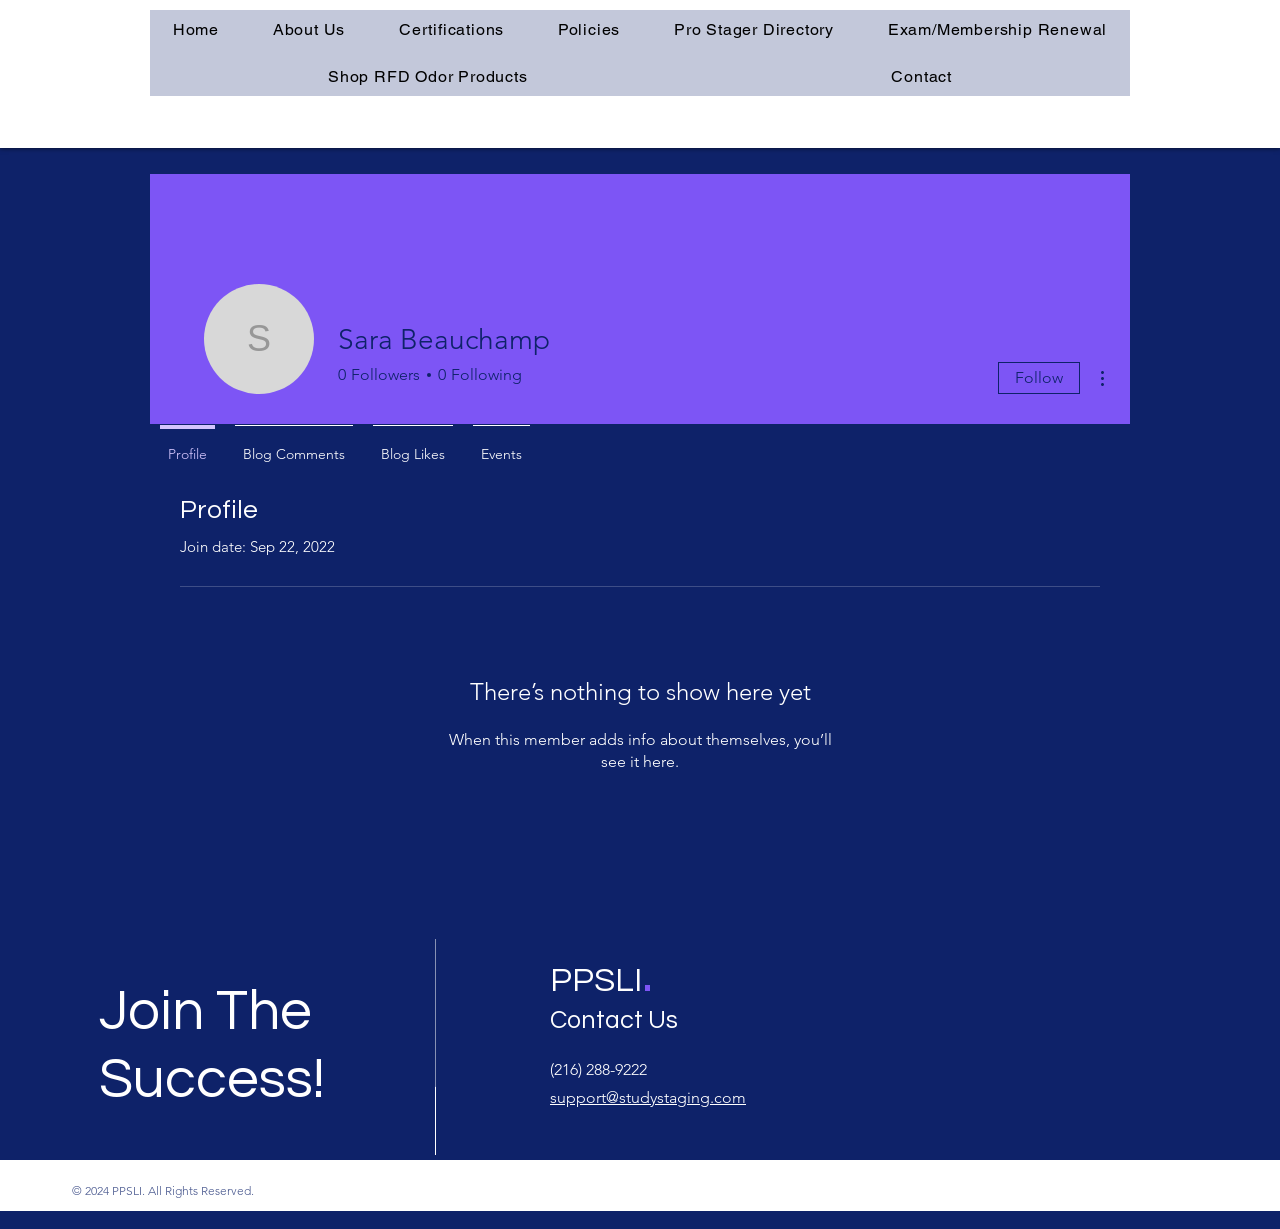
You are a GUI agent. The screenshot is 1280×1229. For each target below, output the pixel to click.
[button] (451, 29)
